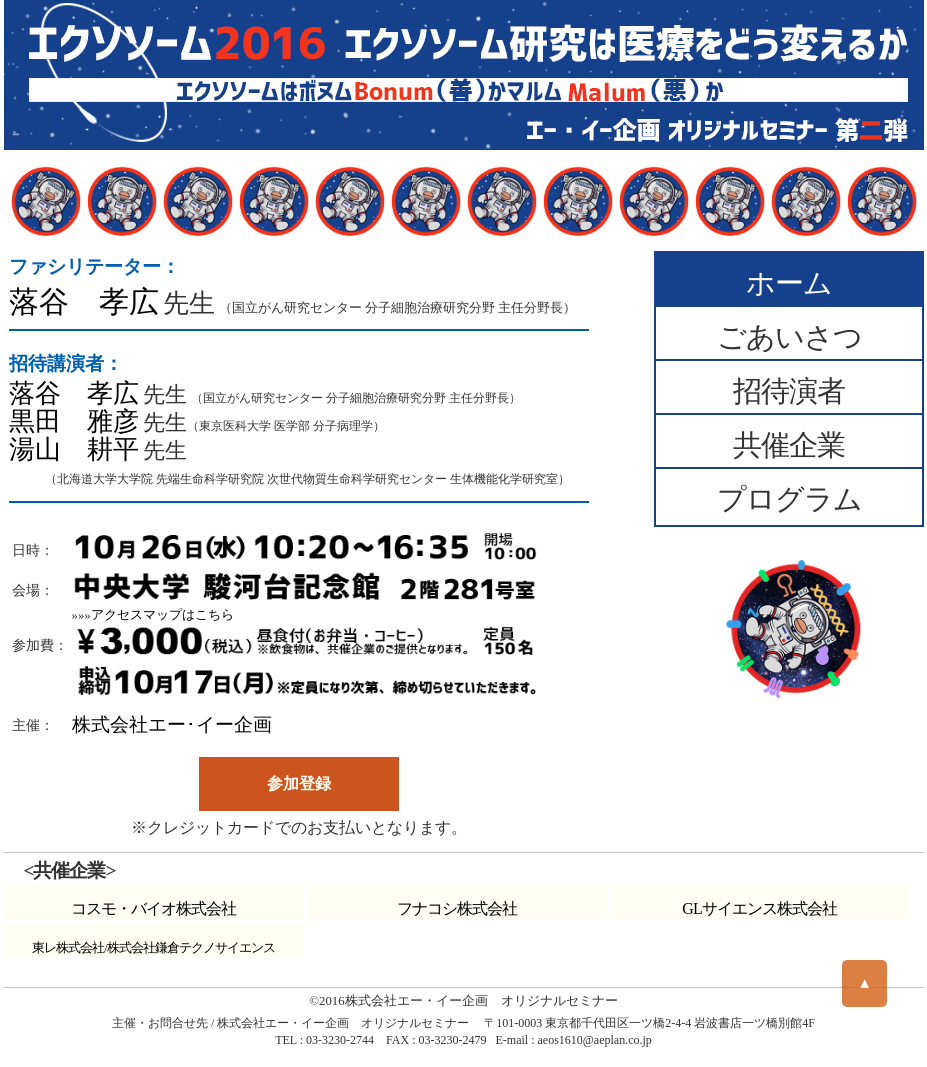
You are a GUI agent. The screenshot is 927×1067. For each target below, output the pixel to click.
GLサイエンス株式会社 (759, 908)
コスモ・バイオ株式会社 (153, 908)
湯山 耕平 (74, 449)
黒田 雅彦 (74, 421)
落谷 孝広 (84, 302)
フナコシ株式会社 (457, 908)
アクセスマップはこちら (162, 615)
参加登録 (299, 783)
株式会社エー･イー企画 (172, 724)
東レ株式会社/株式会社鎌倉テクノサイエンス (153, 948)
